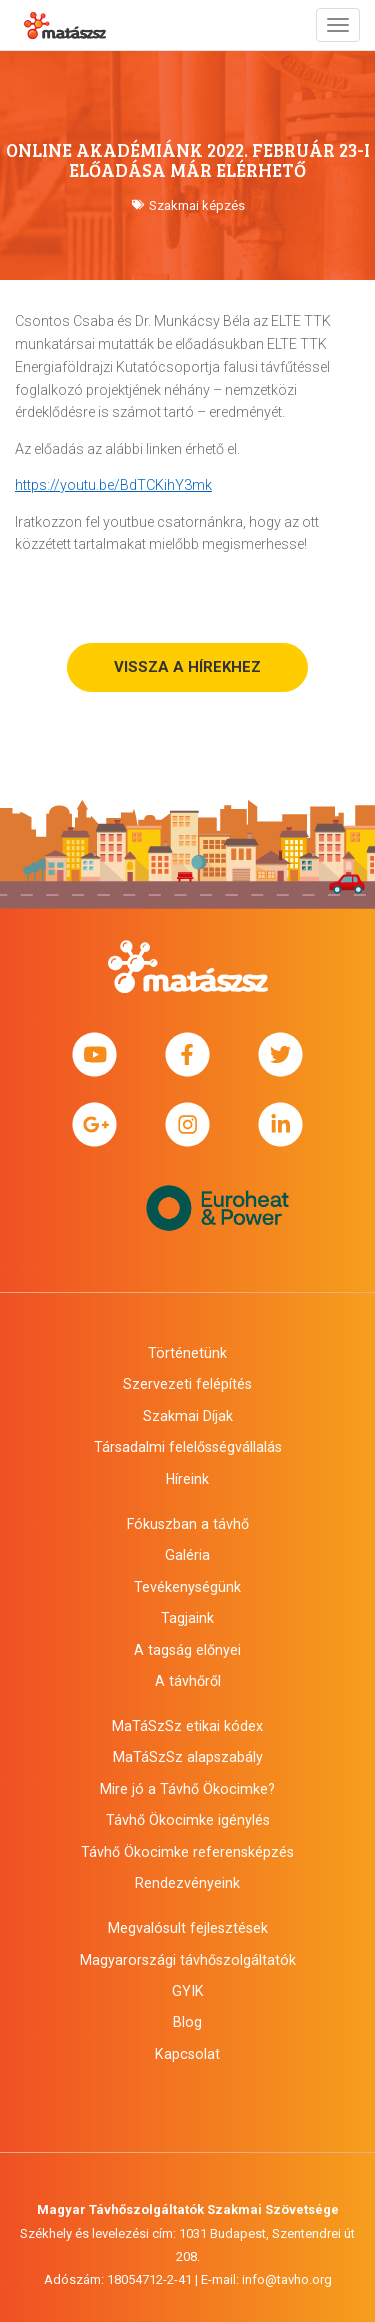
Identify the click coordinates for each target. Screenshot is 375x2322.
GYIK (188, 1991)
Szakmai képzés (197, 205)
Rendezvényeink (187, 1883)
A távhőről (188, 1681)
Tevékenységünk (187, 1587)
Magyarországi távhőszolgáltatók (188, 1960)
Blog (187, 2022)
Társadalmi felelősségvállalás (188, 1447)
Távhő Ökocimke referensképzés (187, 1852)
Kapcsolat (187, 2054)
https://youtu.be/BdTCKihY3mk (113, 485)
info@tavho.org (287, 2279)
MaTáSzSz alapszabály (188, 1757)
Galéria (187, 1555)
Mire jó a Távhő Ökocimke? (187, 1789)
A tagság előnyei (187, 1650)
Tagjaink (187, 1618)
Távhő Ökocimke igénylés (188, 1820)
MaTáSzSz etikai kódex (187, 1726)
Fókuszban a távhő (188, 1524)
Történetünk (187, 1353)
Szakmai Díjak (188, 1416)
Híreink (187, 1479)
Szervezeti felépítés (187, 1384)
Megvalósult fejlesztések (188, 1928)
